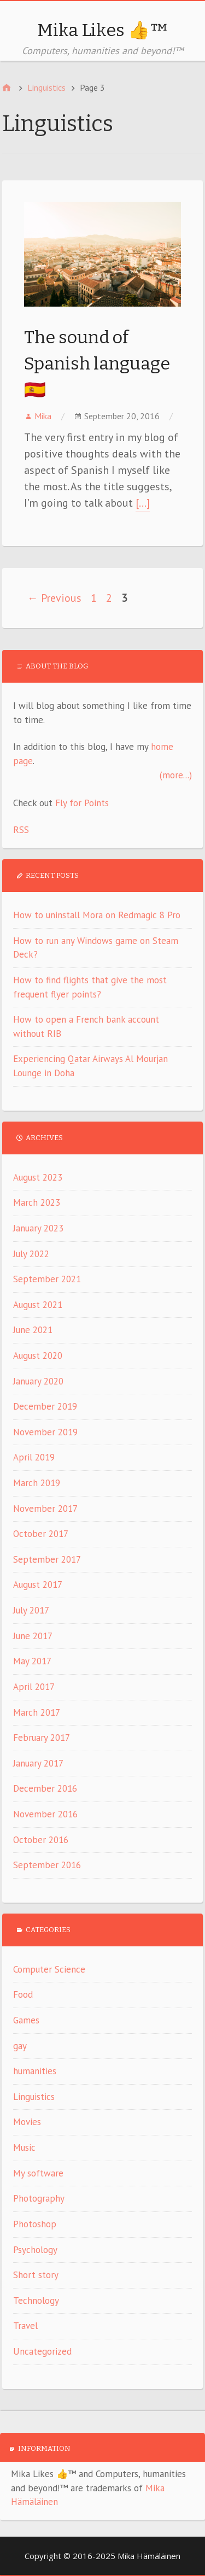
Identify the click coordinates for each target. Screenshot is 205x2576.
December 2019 (45, 1406)
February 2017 (41, 1738)
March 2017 (36, 1712)
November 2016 (45, 1814)
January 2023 (38, 1228)
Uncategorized (42, 2351)
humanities (34, 2071)
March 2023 (36, 1202)
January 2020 (38, 1381)
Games (26, 2020)
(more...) (176, 775)
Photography (39, 2198)
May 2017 (32, 1661)
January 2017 (38, 1763)
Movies (27, 2122)
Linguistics (34, 2097)
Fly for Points (82, 803)
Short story (35, 2275)
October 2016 (40, 1840)
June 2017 (32, 1636)
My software (38, 2173)
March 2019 (36, 1483)
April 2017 (34, 1687)
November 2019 (45, 1432)
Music (24, 2147)
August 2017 (37, 1585)
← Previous (54, 598)
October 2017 (40, 1534)
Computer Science (49, 1969)
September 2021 (47, 1279)
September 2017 (47, 1559)
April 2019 (34, 1457)
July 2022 (31, 1254)
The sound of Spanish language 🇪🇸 (97, 363)
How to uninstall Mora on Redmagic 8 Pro (96, 915)
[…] (143, 503)
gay (20, 2046)
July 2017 (31, 1610)
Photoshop (34, 2224)
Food (23, 1994)
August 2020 (37, 1355)
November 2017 (45, 1509)
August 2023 (37, 1177)
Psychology (35, 2250)
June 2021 (32, 1330)
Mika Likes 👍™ (102, 30)
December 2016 (45, 1788)
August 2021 (37, 1305)
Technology (36, 2301)
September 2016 (47, 1865)
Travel (25, 2326)
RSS (21, 830)
